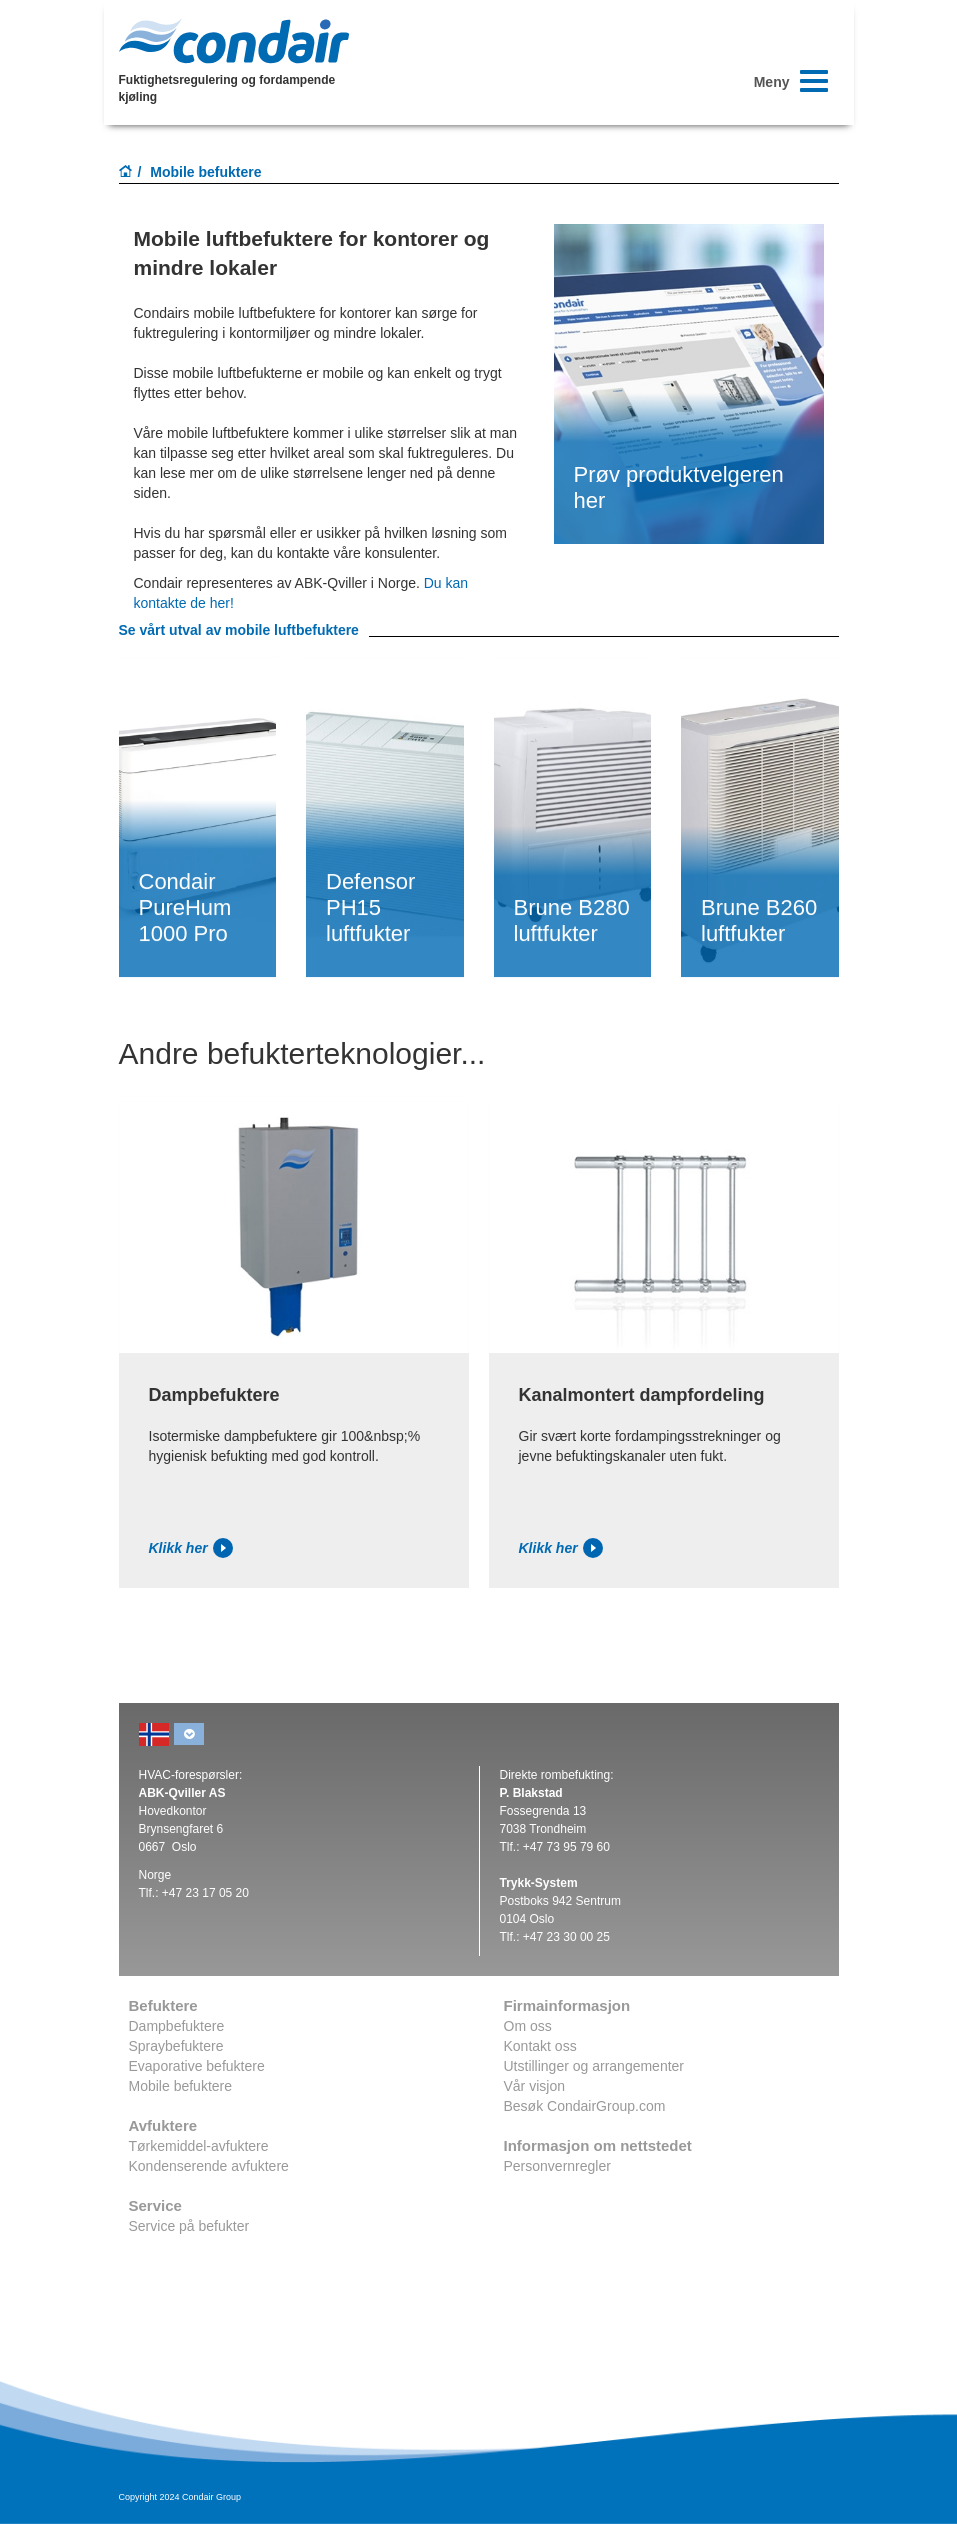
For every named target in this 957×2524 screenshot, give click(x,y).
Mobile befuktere (181, 2086)
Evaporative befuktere (197, 2066)
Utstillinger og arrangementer (594, 2066)
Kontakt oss (540, 2046)
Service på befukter (189, 2226)
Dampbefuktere (177, 2026)
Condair (234, 41)
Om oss (528, 2026)
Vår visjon (534, 2086)
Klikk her (191, 1548)
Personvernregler (557, 2166)
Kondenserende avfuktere (209, 2166)
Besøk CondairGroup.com (585, 2106)
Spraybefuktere (176, 2046)
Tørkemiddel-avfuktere (199, 2146)
